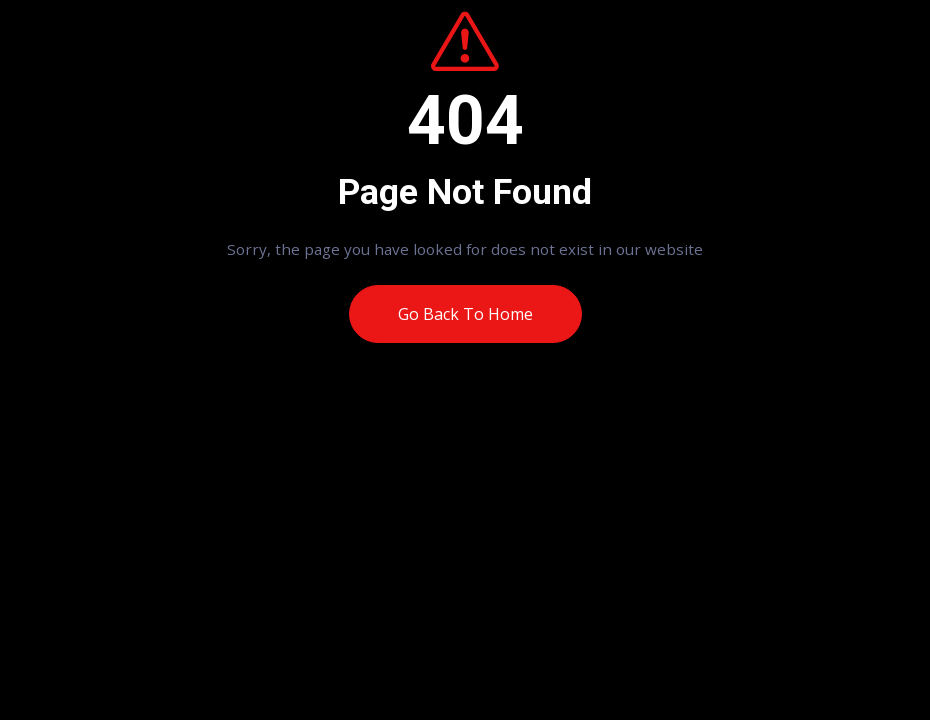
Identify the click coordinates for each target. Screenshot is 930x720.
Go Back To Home (465, 314)
